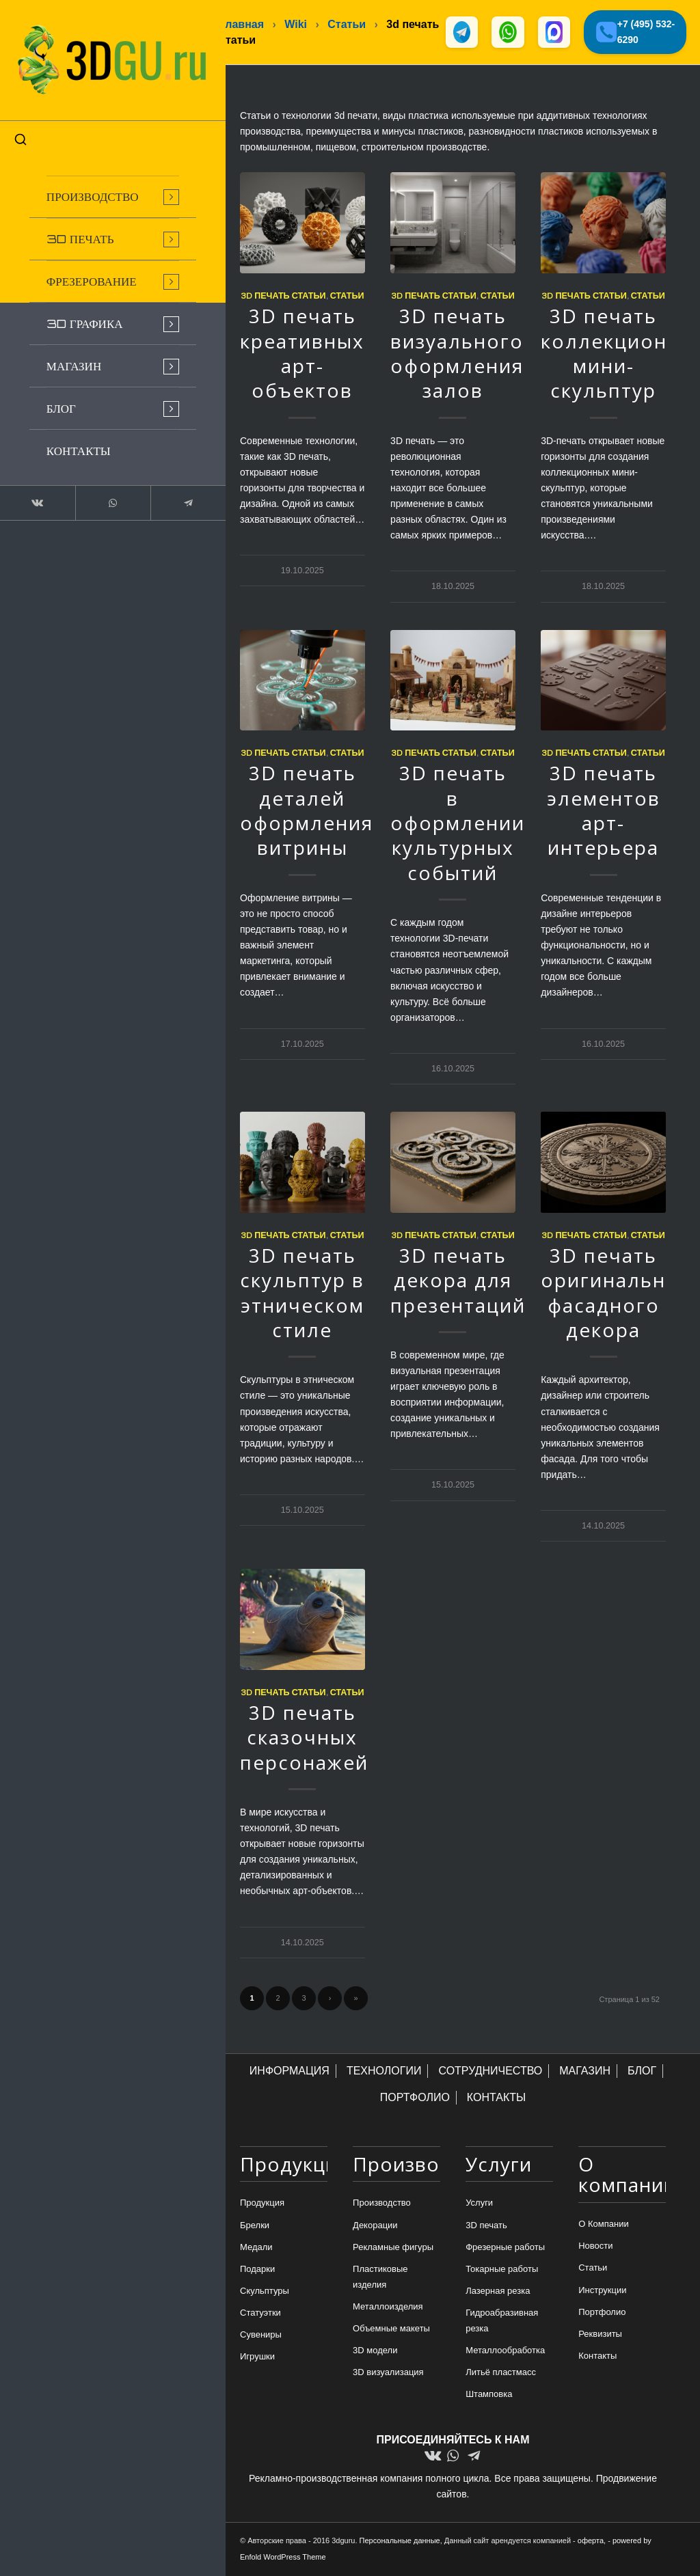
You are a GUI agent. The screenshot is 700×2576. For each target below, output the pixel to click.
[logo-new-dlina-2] (102, 56)
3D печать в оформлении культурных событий (457, 824)
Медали (256, 2248)
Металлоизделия (388, 2308)
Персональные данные (400, 2542)
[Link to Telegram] (171, 495)
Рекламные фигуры (393, 2248)
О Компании (603, 2225)
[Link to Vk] (34, 495)
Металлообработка (505, 2351)
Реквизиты (600, 2335)
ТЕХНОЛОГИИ (384, 2072)
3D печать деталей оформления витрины (306, 811)
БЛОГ (642, 2072)
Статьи (347, 296)
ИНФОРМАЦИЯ (289, 2072)
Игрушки (257, 2358)
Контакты (597, 2357)
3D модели (375, 2351)
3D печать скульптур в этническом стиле (302, 1294)
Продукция (262, 2204)
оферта (591, 2542)
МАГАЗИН (584, 2072)
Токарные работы (502, 2270)
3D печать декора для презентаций (458, 1281)
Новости (595, 2247)
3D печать (486, 2226)
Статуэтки (260, 2314)
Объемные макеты (391, 2330)
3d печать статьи (283, 296)
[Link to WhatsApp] (102, 495)
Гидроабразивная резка (502, 2322)
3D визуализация (388, 2373)
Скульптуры (264, 2292)
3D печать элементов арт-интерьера (603, 811)
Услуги (479, 2204)
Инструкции (602, 2291)
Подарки (257, 2270)
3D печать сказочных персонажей (304, 1739)
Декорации (375, 2226)
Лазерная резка (498, 2292)
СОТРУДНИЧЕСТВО (490, 2072)
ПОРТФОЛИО (415, 2099)
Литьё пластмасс (501, 2373)
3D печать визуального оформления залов (457, 354)
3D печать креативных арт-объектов (302, 354)
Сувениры (261, 2336)
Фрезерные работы (505, 2248)
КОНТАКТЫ (496, 2099)
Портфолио (601, 2312)
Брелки (254, 2226)
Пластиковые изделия (380, 2278)
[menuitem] (102, 188)
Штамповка (489, 2395)
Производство (382, 2204)
